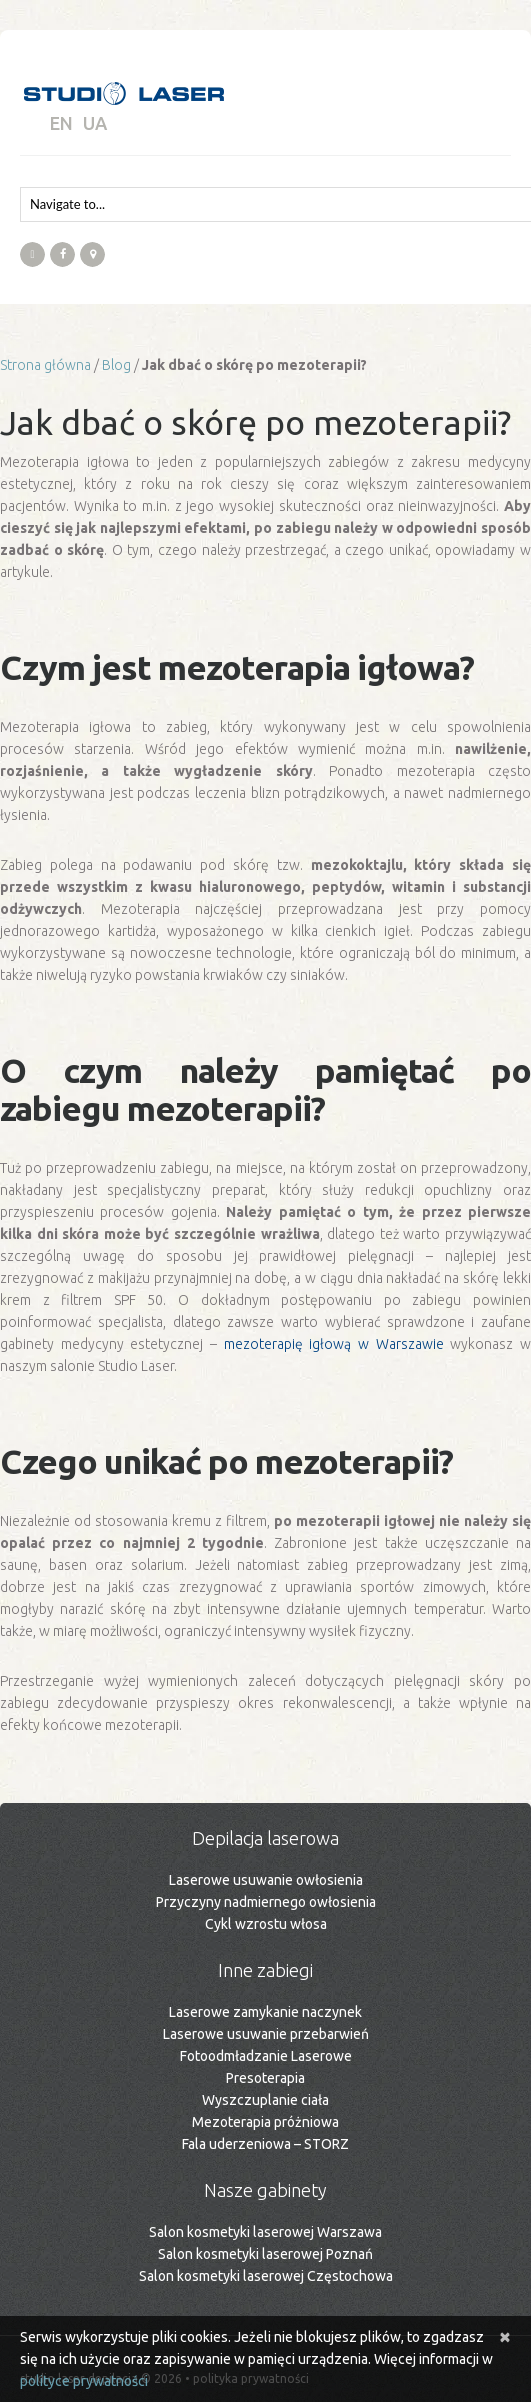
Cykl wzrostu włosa (266, 1924)
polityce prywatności (84, 2381)
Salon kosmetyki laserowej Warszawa (265, 2232)
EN (61, 123)
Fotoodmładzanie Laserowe (266, 2056)
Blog (116, 365)
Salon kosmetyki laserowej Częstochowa (266, 2276)
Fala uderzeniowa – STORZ (265, 2144)
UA (95, 123)
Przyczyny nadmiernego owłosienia (266, 1902)
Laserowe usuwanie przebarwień (266, 2034)
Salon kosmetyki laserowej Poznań (265, 2254)
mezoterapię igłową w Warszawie (334, 1344)
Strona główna (45, 365)
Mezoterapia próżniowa (265, 2122)
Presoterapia (265, 2078)
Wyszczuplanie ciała (265, 2100)
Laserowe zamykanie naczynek (265, 2012)
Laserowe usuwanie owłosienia (266, 1880)
